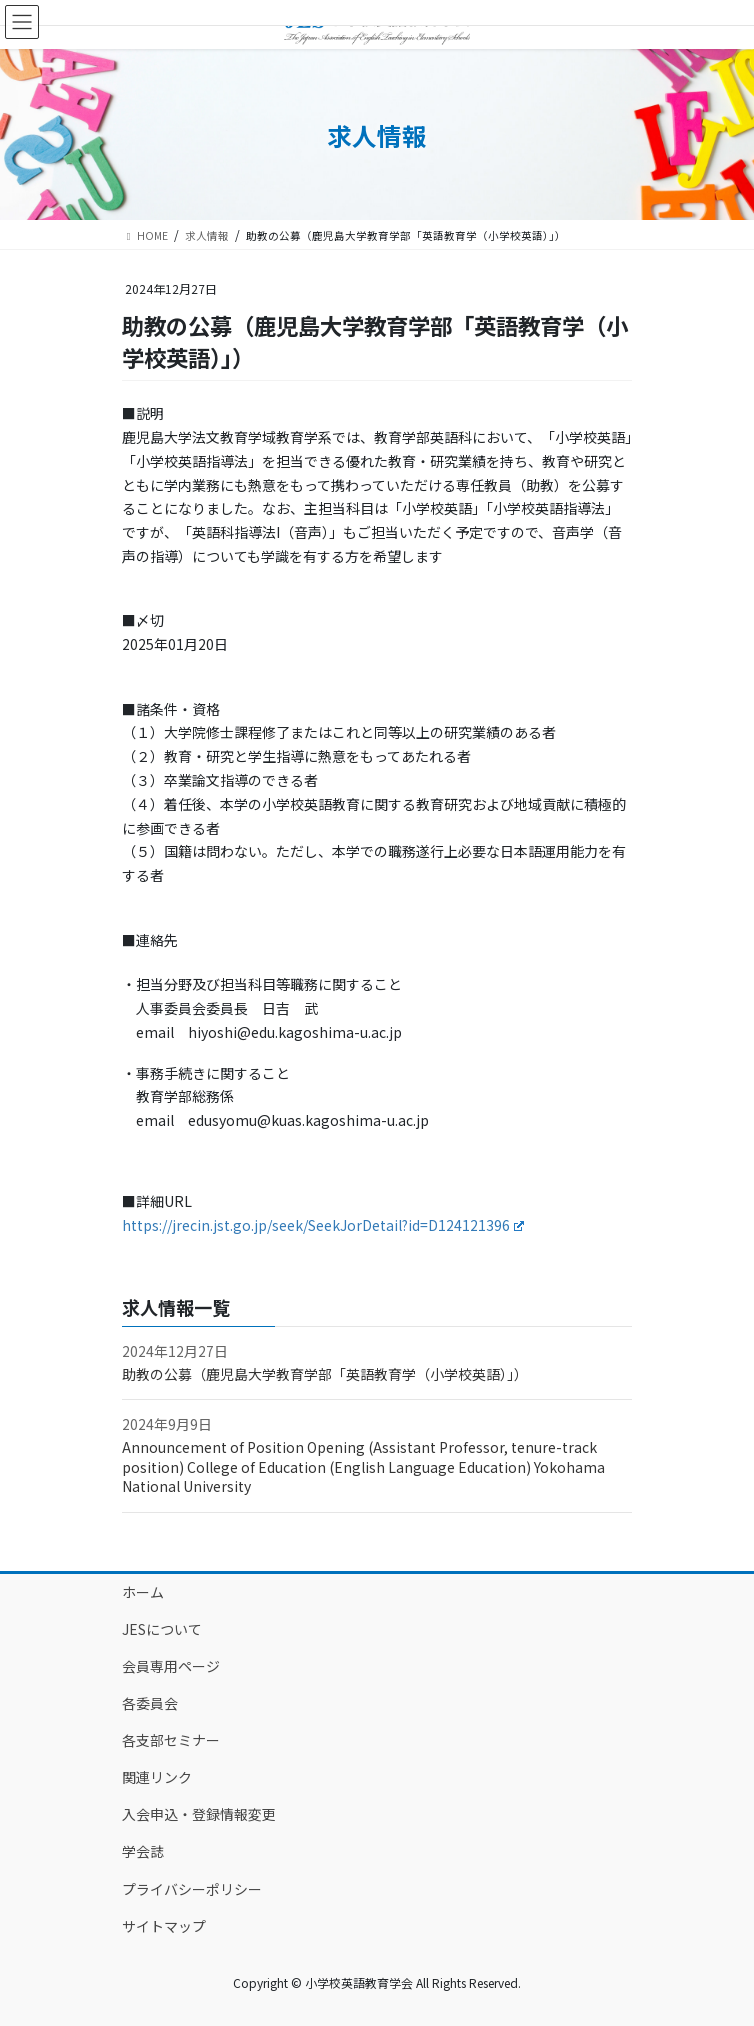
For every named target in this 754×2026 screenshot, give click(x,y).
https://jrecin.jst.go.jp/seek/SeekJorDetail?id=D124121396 (323, 1225)
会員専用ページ (171, 1666)
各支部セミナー (171, 1740)
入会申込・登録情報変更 (199, 1814)
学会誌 (143, 1851)
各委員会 (150, 1703)
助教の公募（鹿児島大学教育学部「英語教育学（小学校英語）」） (325, 1374)
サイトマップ (164, 1926)
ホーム (143, 1592)
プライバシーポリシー (192, 1889)
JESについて (162, 1629)
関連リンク (157, 1777)
